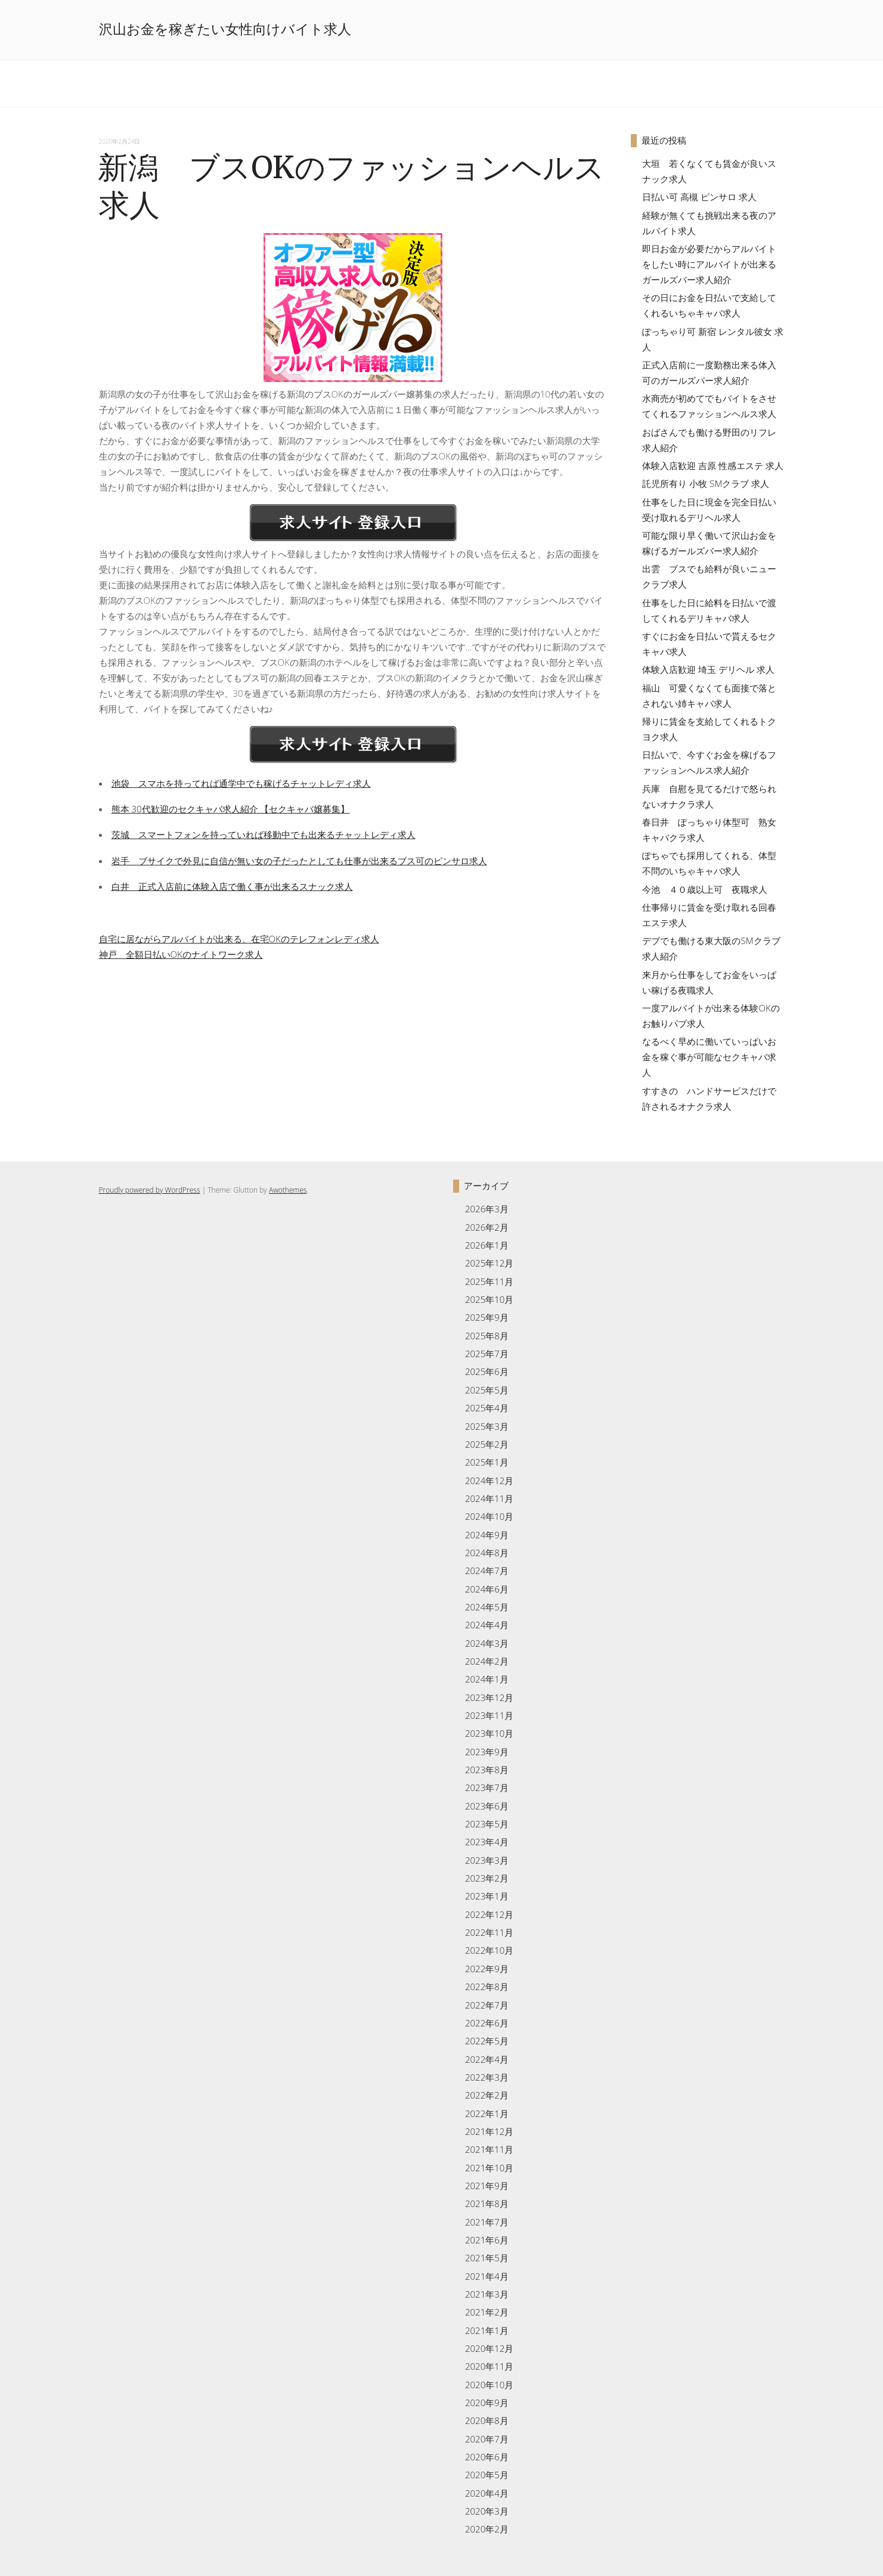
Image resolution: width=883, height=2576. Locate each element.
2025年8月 (487, 1336)
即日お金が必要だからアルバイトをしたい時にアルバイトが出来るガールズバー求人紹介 (709, 264)
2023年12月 (489, 1697)
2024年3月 (487, 1643)
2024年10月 (489, 1516)
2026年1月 (487, 1245)
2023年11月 (489, 1715)
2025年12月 (489, 1263)
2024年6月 (487, 1589)
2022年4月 (487, 2059)
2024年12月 (489, 1480)
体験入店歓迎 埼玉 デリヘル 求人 (708, 669)
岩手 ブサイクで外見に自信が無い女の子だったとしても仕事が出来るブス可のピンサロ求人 (299, 861)
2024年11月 (489, 1498)
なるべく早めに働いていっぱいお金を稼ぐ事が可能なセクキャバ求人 (709, 1056)
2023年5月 (487, 1824)
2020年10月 (489, 2385)
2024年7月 (487, 1570)
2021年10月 (489, 2168)
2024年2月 (487, 1661)
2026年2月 (487, 1227)
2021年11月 (489, 2149)
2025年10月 (489, 1299)
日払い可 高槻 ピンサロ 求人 (699, 197)
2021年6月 (487, 2240)
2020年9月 (487, 2403)
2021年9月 (487, 2186)
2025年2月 (487, 1444)
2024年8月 (487, 1553)
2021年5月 (487, 2258)
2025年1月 (487, 1462)
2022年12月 (489, 1914)
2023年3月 (487, 1860)
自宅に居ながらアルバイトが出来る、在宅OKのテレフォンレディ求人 (239, 939)
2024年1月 (487, 1679)
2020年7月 (487, 2439)
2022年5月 (487, 2041)
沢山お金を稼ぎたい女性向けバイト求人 (225, 29)
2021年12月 (489, 2131)
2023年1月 (487, 1896)
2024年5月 (487, 1607)
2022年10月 (489, 1950)
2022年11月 (489, 1932)
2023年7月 (487, 1787)
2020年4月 (487, 2493)
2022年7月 (487, 2005)
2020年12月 (489, 2348)
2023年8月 (487, 1770)
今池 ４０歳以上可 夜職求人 (704, 889)
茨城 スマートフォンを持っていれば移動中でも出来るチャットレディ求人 (263, 834)
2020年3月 (487, 2511)
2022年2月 (487, 2095)
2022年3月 (487, 2077)
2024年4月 (487, 1625)
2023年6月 (487, 1806)
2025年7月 (487, 1354)
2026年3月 (487, 1209)
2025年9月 (487, 1317)
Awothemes (287, 1190)
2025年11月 (489, 1281)
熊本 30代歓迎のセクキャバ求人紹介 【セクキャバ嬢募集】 (230, 809)
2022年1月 (487, 2113)
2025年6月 (487, 1371)
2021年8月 (487, 2203)
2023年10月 (489, 1733)
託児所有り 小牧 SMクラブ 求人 (705, 483)
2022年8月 (487, 1986)
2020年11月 (489, 2366)
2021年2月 (487, 2312)
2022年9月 (487, 1969)
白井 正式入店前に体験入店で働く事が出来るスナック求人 (232, 886)
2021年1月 (487, 2330)
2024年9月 (487, 1535)
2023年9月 (487, 1752)
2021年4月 (487, 2276)
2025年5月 (487, 1390)
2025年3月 (487, 1426)
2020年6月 (487, 2457)
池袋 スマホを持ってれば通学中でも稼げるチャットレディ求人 (241, 783)
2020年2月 (487, 2529)
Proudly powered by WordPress (149, 1190)
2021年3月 (487, 2294)
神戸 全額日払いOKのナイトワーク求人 (181, 954)
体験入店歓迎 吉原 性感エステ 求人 (712, 465)
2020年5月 (487, 2475)
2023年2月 (487, 1878)
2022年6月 (487, 2023)
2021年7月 (487, 2222)
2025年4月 (487, 1408)
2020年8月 (487, 2420)
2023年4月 (487, 1842)
